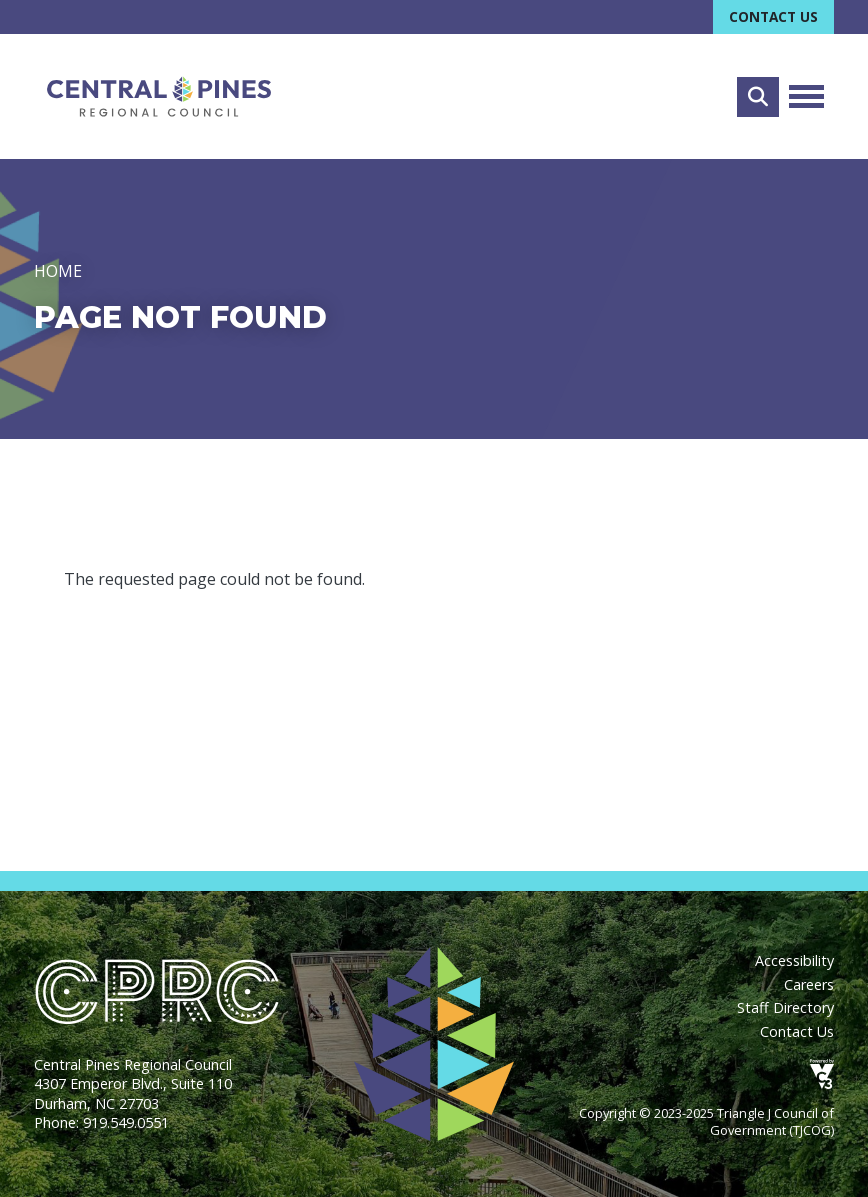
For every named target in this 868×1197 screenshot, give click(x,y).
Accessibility (794, 960)
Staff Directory (785, 1007)
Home (58, 272)
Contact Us (773, 16)
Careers (809, 984)
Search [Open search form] (758, 97)
